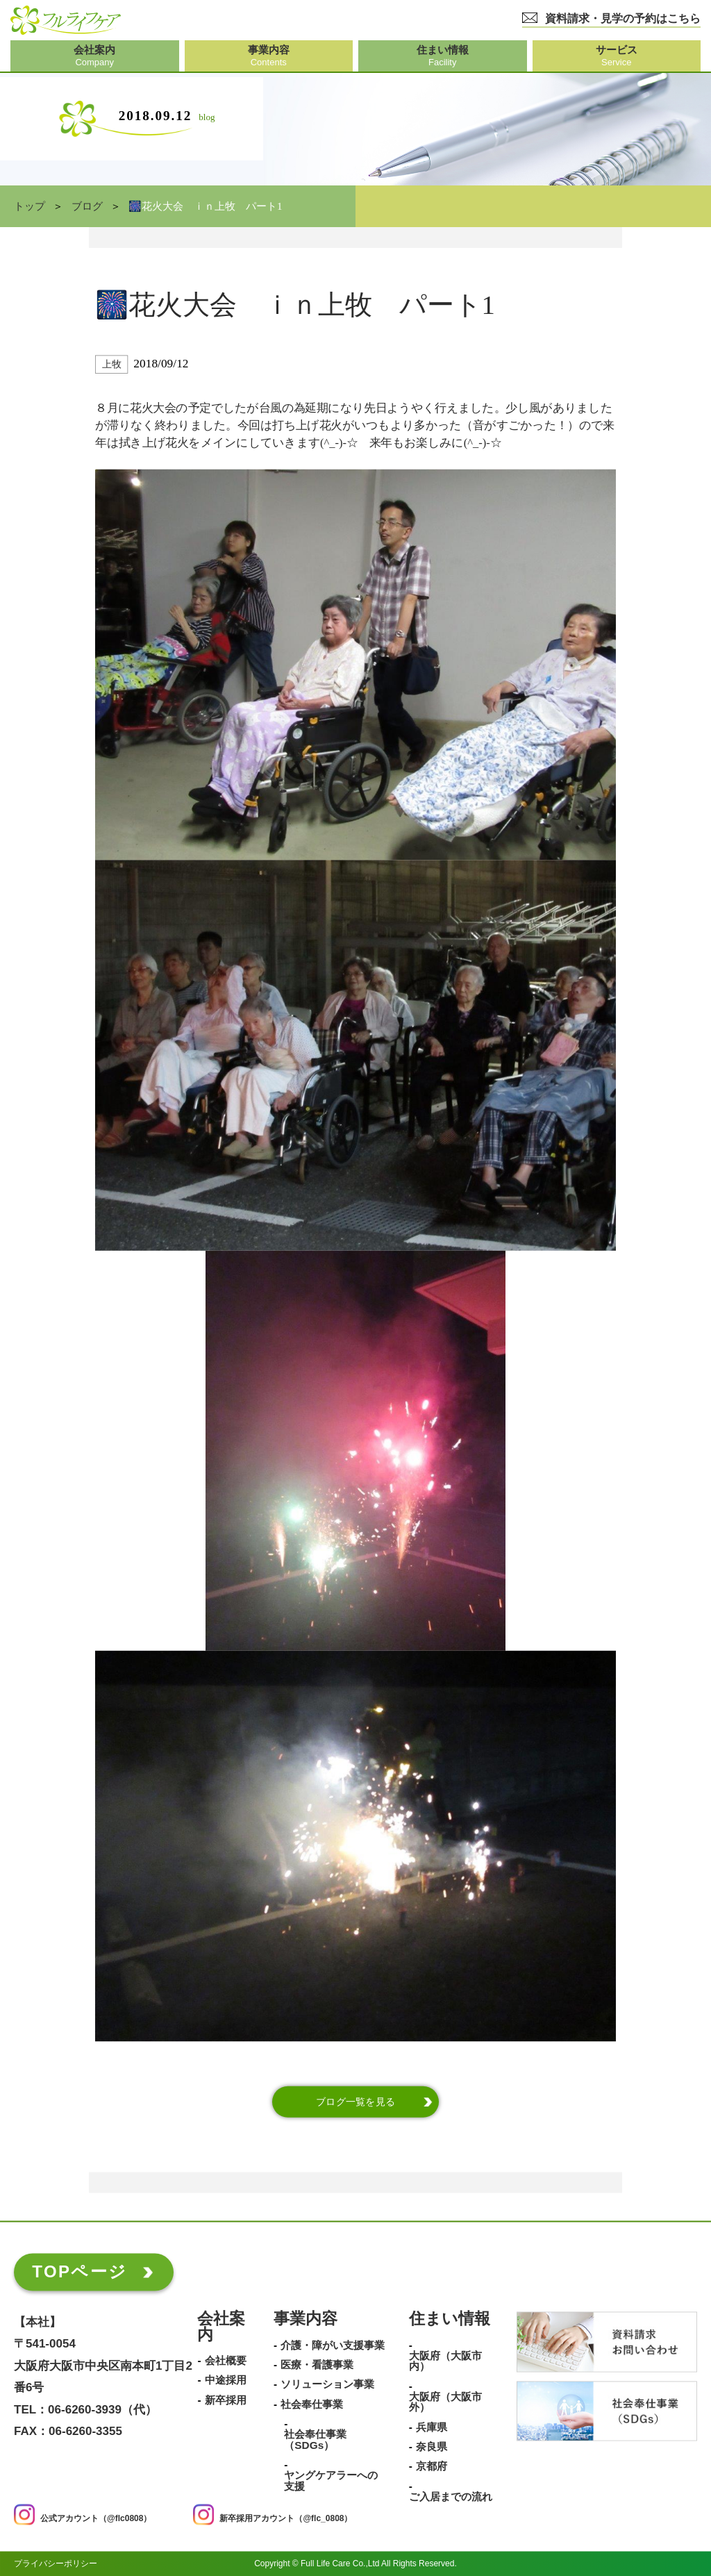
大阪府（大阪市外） (445, 2402)
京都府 (431, 2467)
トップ (29, 206)
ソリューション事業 (327, 2385)
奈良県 (431, 2446)
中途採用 (225, 2380)
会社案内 (221, 2327)
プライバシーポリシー (55, 2563)
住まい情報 (449, 2319)
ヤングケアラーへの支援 (331, 2481)
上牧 (111, 364)
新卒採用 (225, 2400)
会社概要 (225, 2360)
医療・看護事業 (317, 2364)
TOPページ (79, 2271)
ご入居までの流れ (450, 2496)
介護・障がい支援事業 (333, 2345)
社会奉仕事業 (312, 2404)
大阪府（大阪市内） (445, 2361)
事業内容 (305, 2319)
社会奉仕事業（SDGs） (315, 2440)
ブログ (87, 206)
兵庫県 (431, 2427)
